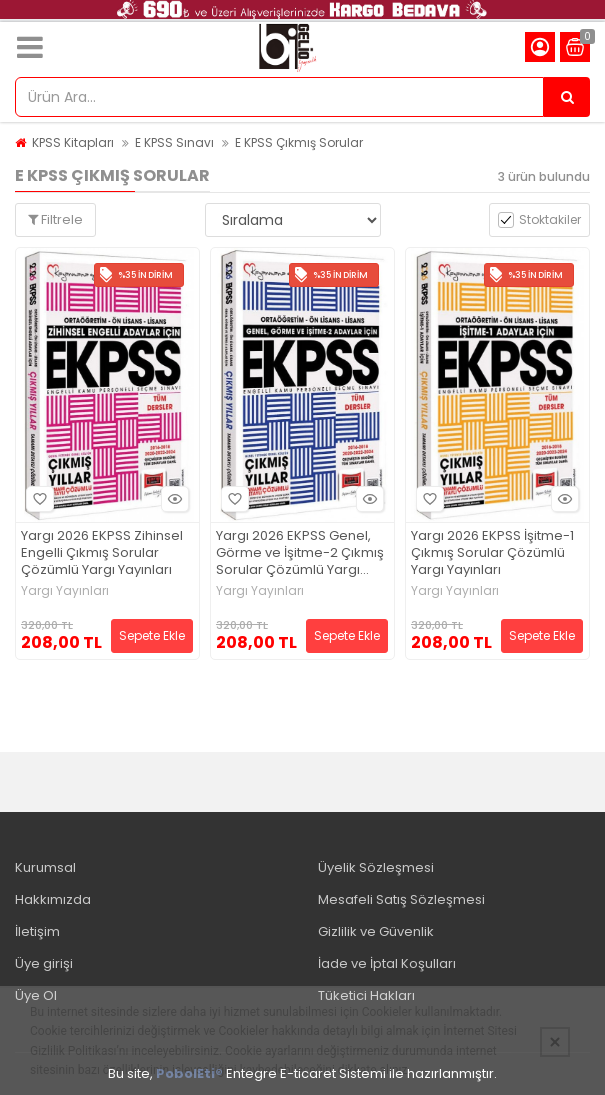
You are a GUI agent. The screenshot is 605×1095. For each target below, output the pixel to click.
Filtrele (55, 219)
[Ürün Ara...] (567, 97)
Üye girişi (44, 963)
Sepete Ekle (152, 635)
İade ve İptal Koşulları (387, 963)
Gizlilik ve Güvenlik (376, 931)
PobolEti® (189, 1073)
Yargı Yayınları (65, 591)
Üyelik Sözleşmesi (376, 867)
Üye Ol (36, 995)
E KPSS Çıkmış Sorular (299, 142)
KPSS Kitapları (73, 142)
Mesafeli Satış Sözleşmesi (401, 899)
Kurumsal (45, 867)
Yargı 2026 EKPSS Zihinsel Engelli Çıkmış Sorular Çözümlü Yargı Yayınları (102, 553)
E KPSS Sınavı (174, 142)
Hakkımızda (53, 899)
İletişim (37, 931)
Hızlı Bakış (172, 498)
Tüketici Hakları (366, 995)
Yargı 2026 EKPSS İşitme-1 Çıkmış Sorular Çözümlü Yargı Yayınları (492, 553)
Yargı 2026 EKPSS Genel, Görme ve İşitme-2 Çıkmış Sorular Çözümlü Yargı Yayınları (300, 553)
